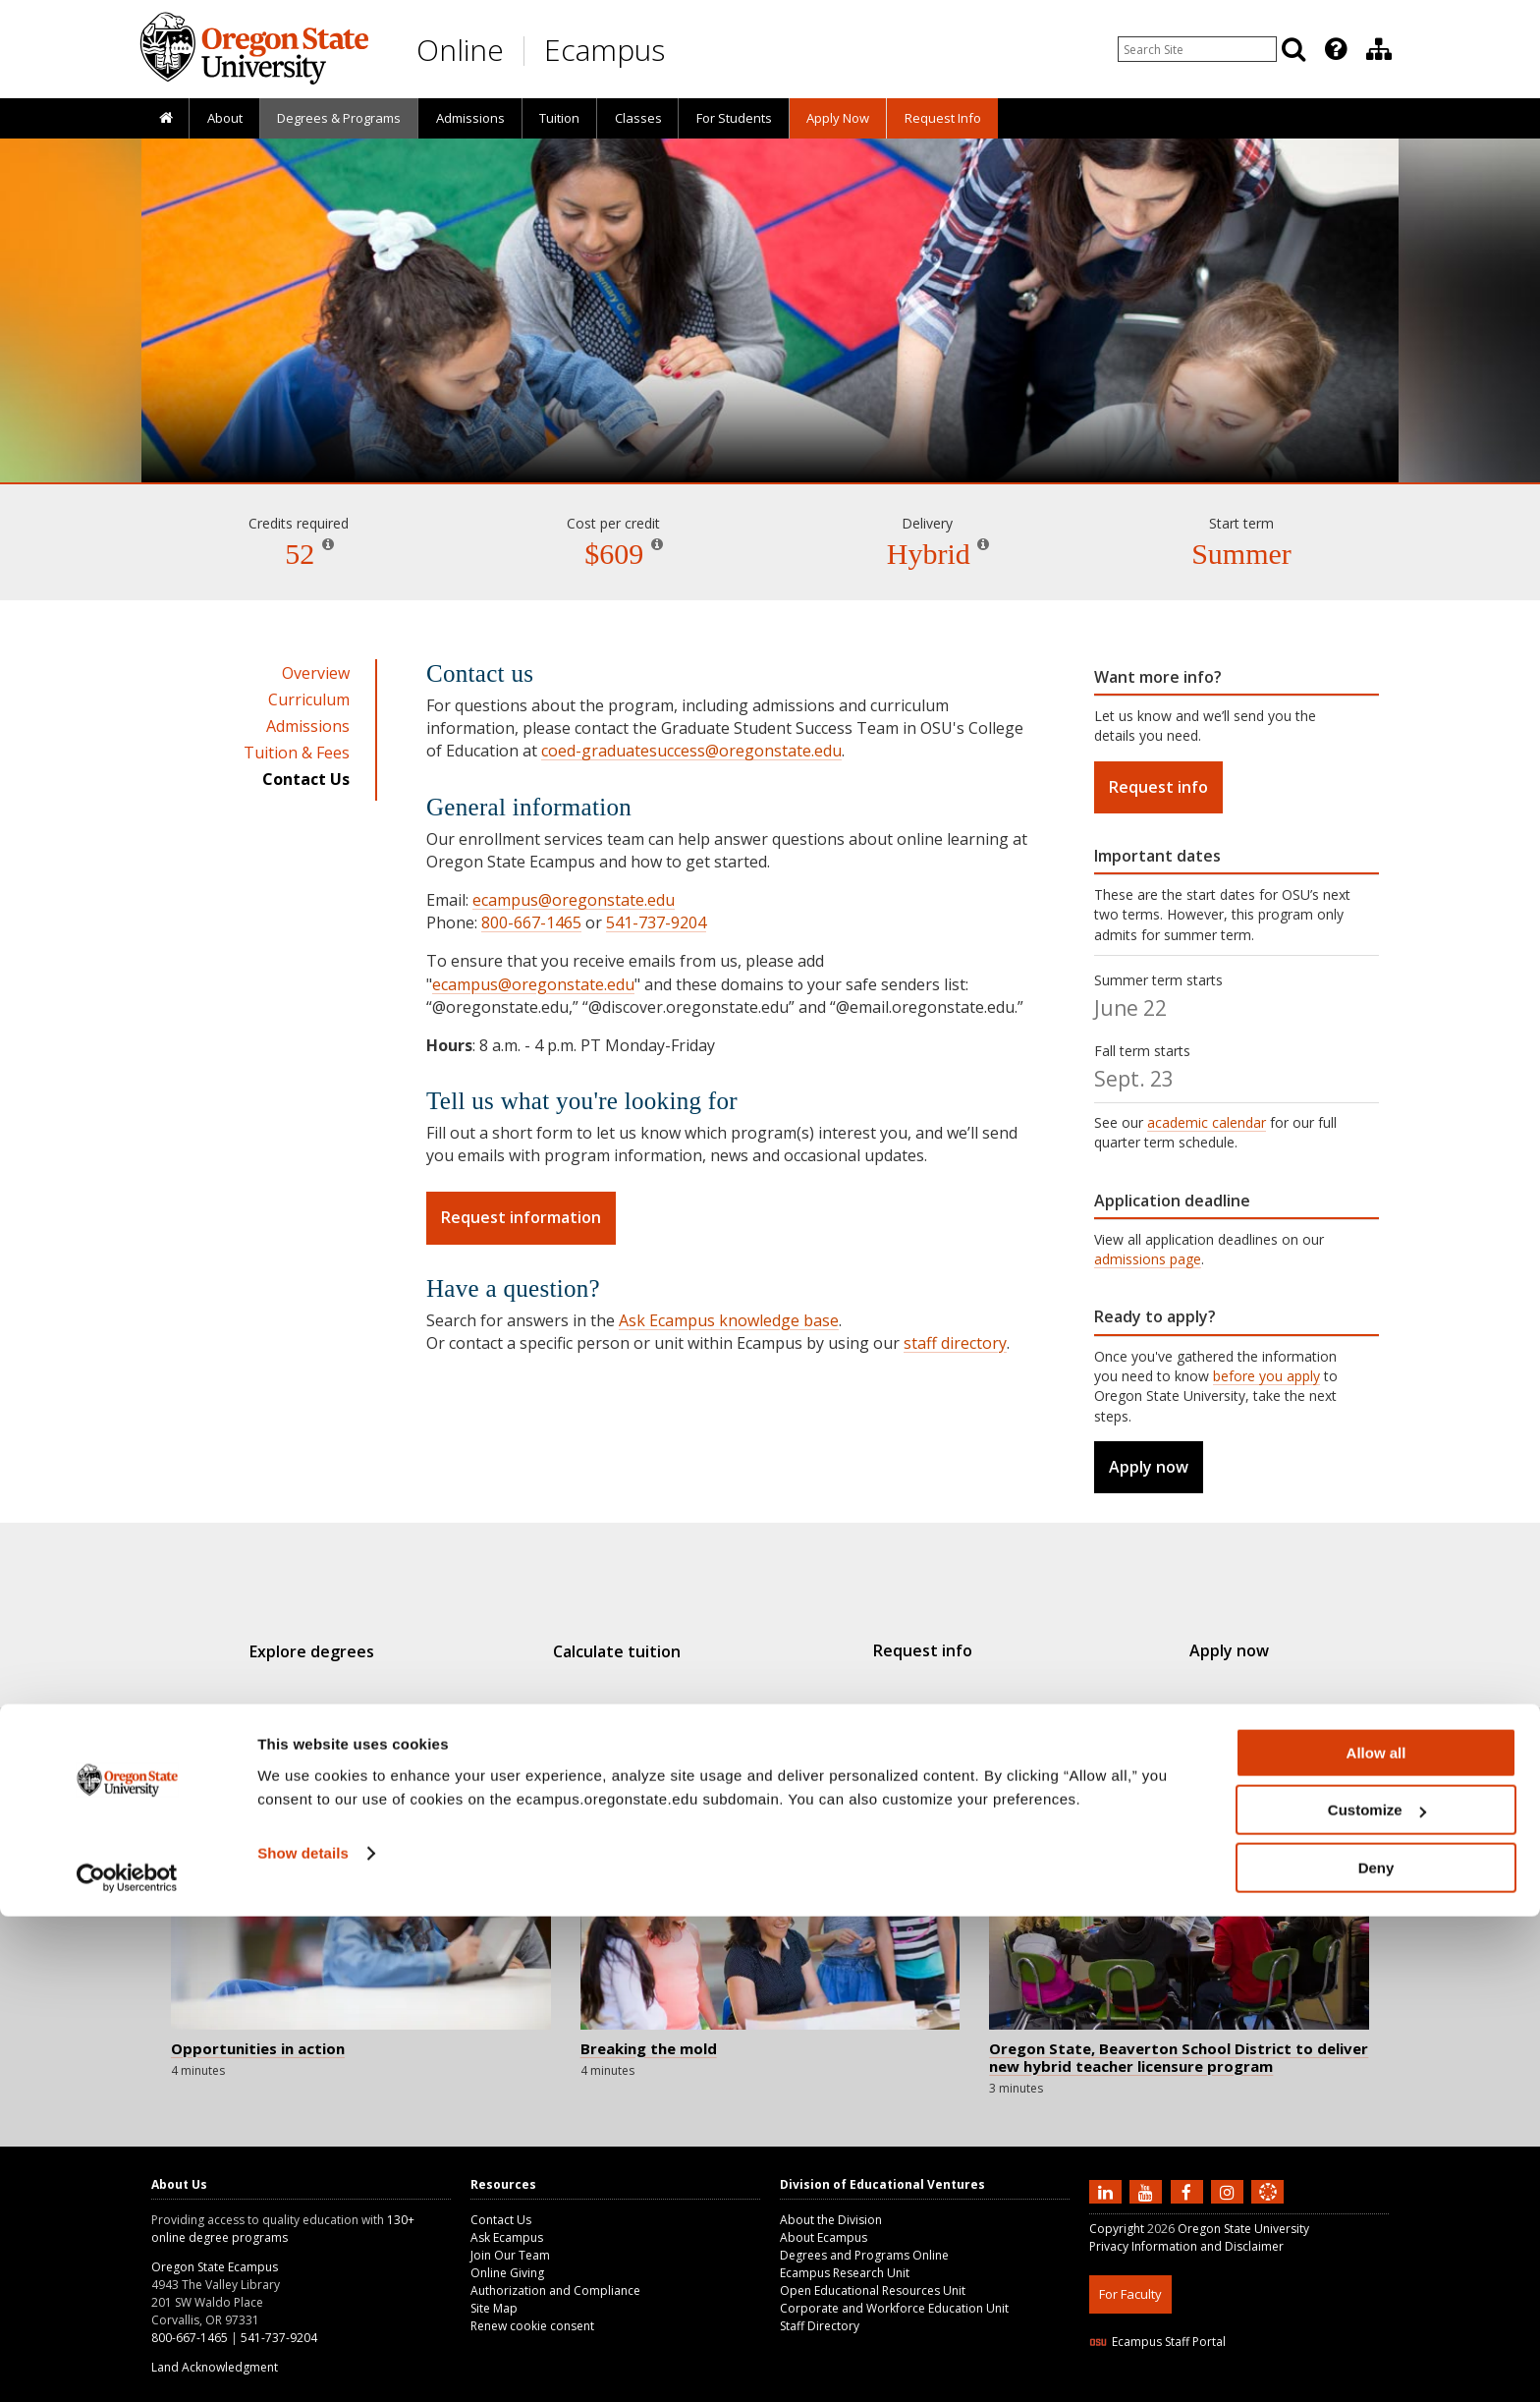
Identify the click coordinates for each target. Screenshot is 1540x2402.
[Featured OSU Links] (1335, 49)
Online (460, 49)
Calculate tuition (628, 1651)
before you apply (1266, 1376)
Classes (638, 118)
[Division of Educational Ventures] (1379, 49)
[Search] (1293, 49)
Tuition (559, 118)
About (225, 118)
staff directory (955, 1343)
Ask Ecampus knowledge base (729, 1320)
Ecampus (604, 49)
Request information (521, 1217)
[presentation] (1334, 49)
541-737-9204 (656, 922)
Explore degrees (346, 1651)
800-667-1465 (531, 922)
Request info (1158, 787)
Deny (1376, 2353)
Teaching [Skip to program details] (770, 426)
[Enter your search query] (1197, 49)
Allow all (1376, 2238)
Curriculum (309, 699)
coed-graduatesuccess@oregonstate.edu (691, 750)
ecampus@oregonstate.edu (573, 900)
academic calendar (1206, 1122)
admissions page (1147, 1259)
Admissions (470, 118)
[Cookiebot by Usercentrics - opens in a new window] (127, 2363)
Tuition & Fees (297, 752)
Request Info (943, 118)
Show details (303, 2338)
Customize (1377, 2296)
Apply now (1148, 1467)
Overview (316, 673)
